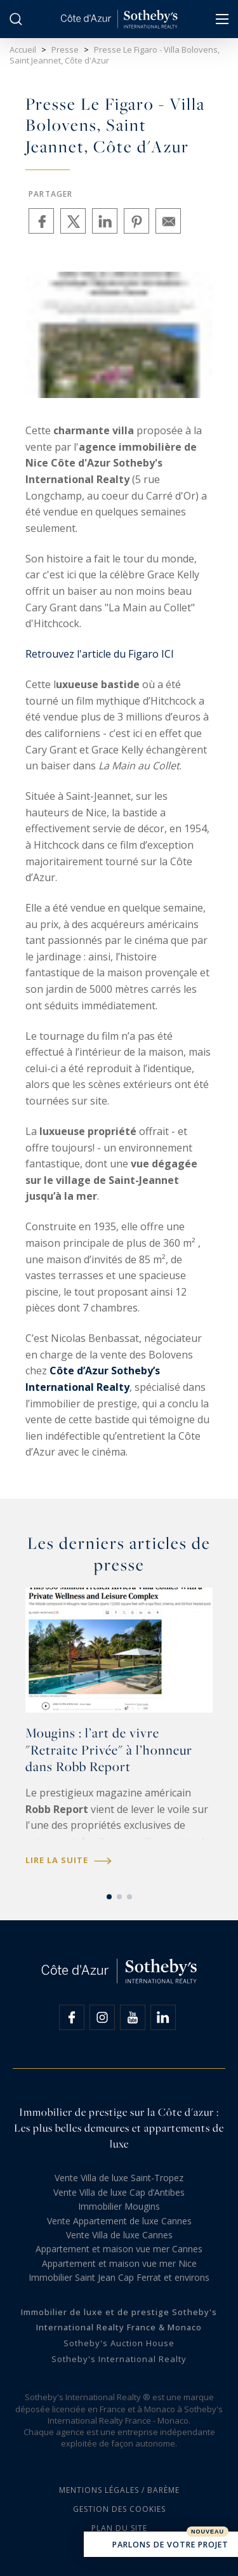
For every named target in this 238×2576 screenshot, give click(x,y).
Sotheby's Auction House (119, 2343)
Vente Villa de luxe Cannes (119, 2235)
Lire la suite (68, 1860)
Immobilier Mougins (119, 2206)
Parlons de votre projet (160, 2545)
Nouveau (207, 2531)
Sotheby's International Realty (119, 2359)
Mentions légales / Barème (119, 2490)
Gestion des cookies (119, 2509)
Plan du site (119, 2528)
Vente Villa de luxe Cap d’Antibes (119, 2192)
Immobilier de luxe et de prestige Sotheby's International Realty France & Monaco (119, 2320)
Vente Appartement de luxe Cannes (119, 2221)
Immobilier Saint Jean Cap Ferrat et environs (119, 2277)
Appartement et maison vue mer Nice (119, 2263)
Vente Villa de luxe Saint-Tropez (119, 2178)
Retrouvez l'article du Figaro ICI (99, 654)
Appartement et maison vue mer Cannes (119, 2249)
